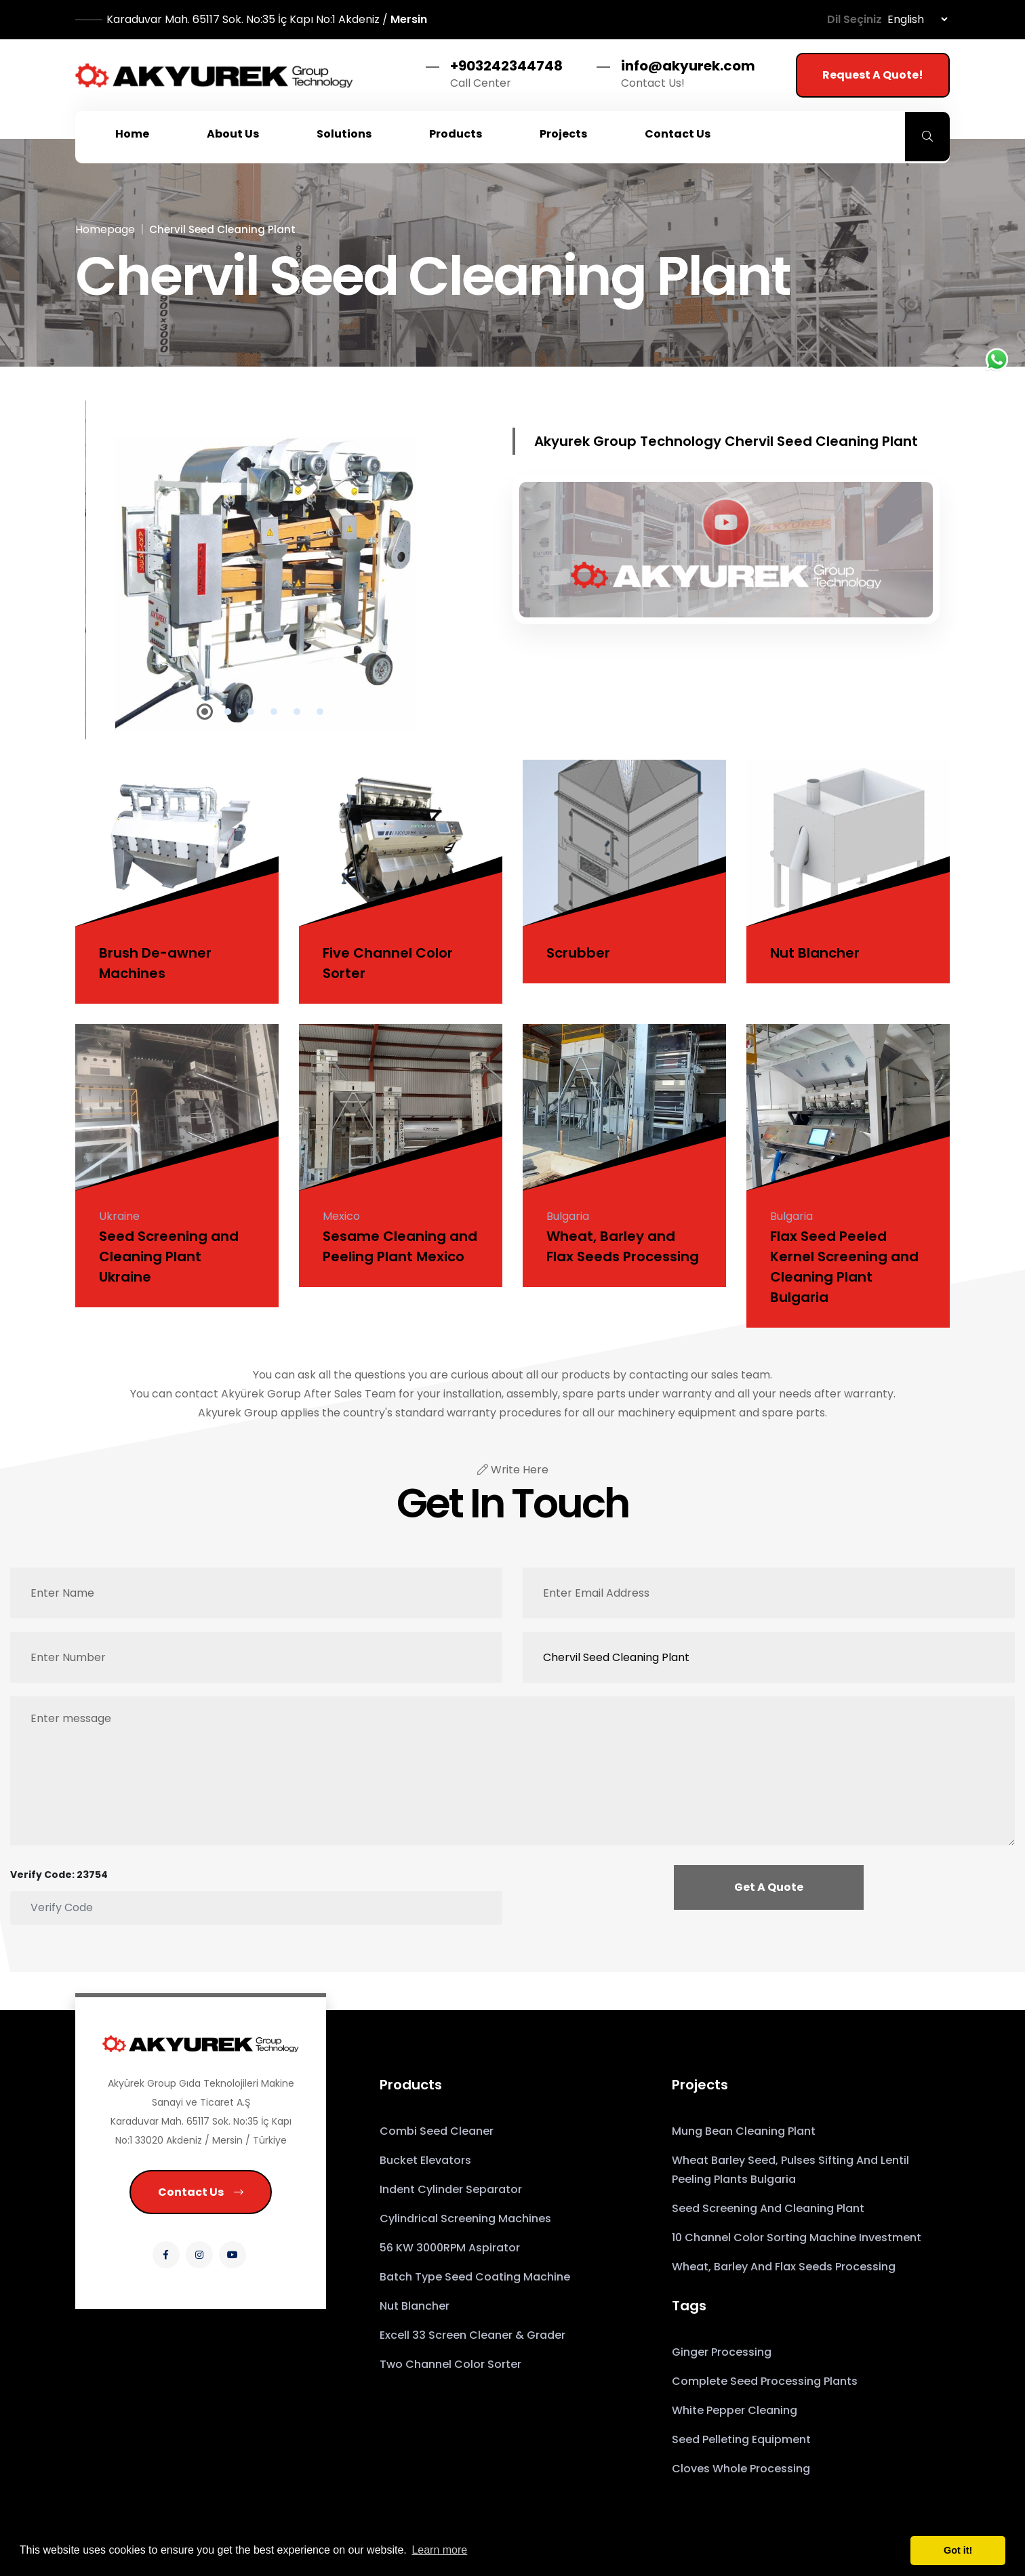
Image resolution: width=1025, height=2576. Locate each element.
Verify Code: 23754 (59, 1874)
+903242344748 (506, 66)
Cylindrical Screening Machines (465, 2218)
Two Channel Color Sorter (450, 2364)
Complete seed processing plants (765, 2381)
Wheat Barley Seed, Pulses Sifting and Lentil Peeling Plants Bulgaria (790, 2169)
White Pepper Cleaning (734, 2410)
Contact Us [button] (677, 134)
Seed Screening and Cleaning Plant (768, 2208)
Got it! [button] (958, 2550)
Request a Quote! (872, 75)
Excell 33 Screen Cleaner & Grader (472, 2335)
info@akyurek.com (688, 66)
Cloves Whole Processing (741, 2468)
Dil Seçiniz (854, 19)
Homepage (105, 229)
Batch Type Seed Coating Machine (475, 2277)
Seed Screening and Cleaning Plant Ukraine (169, 1256)
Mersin (266, 19)
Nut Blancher (815, 952)
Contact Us (200, 2192)
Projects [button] (563, 134)
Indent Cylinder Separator (451, 2189)
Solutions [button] (344, 134)
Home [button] (132, 134)
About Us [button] (233, 134)
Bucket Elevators (425, 2160)
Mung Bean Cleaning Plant (744, 2131)
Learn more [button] (439, 2550)
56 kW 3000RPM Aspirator (450, 2247)
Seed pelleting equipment (741, 2439)
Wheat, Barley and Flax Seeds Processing (784, 2266)
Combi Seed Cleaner (437, 2131)
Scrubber (578, 952)
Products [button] (455, 134)
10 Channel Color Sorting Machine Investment (796, 2237)
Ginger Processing (721, 2352)
